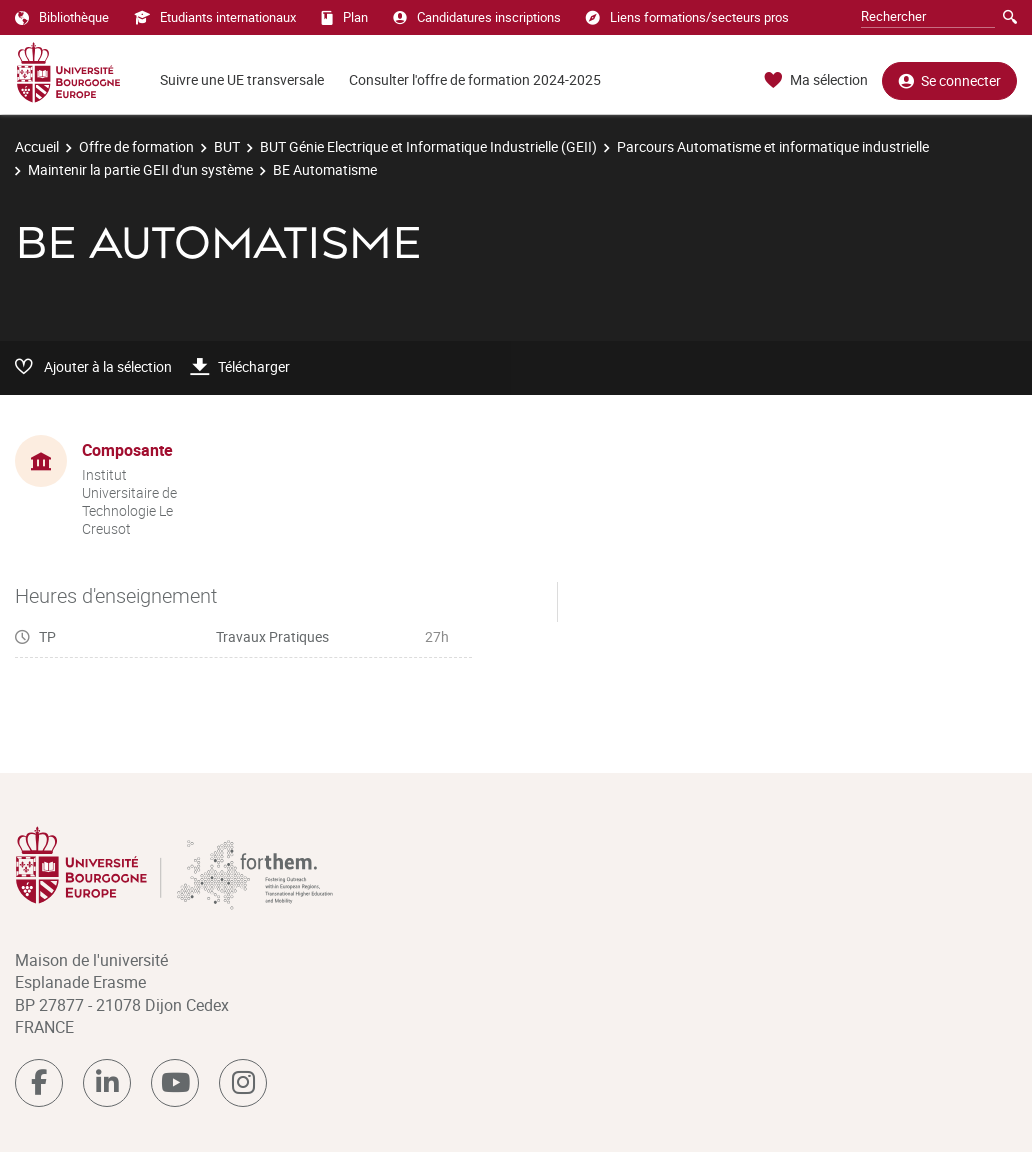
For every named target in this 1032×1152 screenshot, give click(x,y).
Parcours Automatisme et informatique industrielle (773, 146)
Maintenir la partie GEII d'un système (140, 169)
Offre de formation (136, 146)
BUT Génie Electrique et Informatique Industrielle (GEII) (428, 146)
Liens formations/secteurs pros (687, 17)
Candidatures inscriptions (477, 17)
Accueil (37, 146)
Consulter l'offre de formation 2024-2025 (475, 79)
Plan (344, 17)
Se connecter (949, 80)
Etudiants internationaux (215, 17)
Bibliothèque (62, 17)
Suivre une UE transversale (242, 79)
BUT (227, 146)
